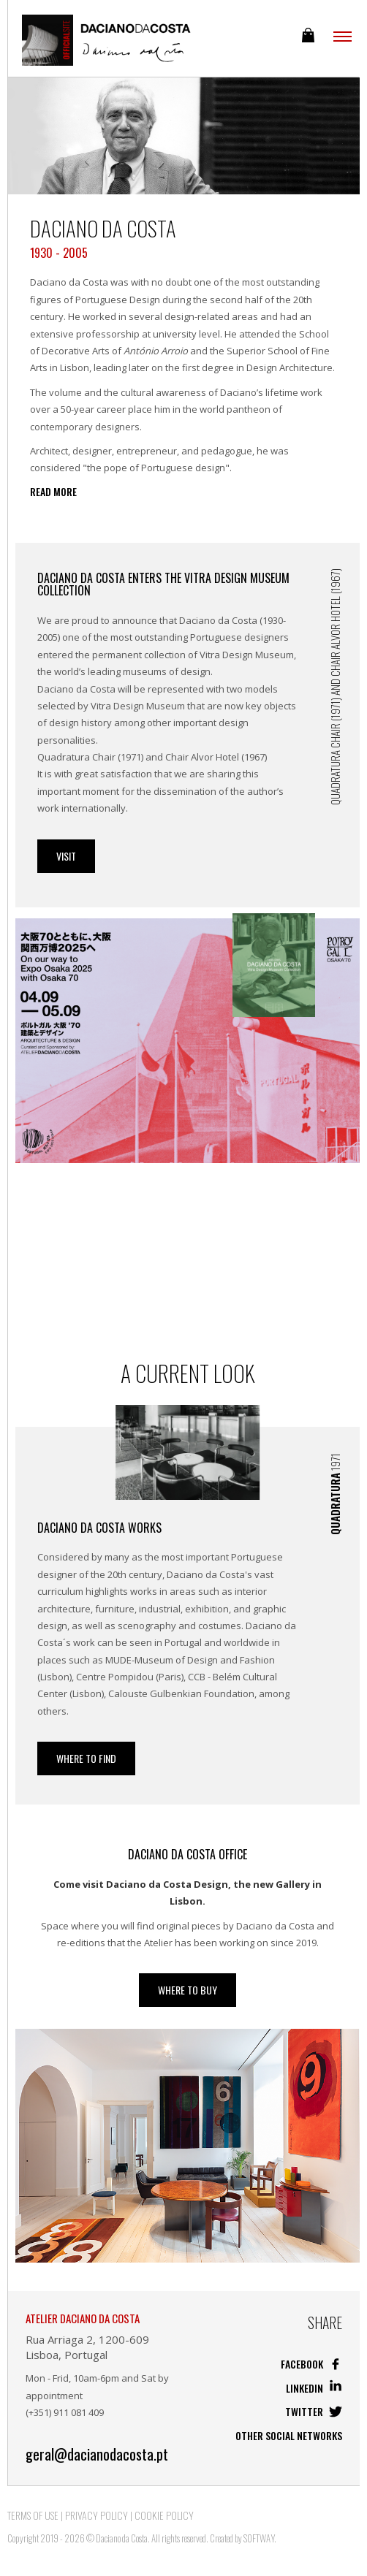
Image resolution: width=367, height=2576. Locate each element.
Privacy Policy (96, 2515)
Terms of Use (32, 2515)
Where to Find (86, 1758)
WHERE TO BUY (187, 1989)
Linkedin (314, 2388)
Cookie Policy (164, 2515)
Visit (66, 856)
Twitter (313, 2411)
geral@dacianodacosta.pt (97, 2454)
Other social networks (288, 2435)
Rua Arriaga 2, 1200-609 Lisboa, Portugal (87, 2347)
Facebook (311, 2363)
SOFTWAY (258, 2538)
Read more (53, 491)
